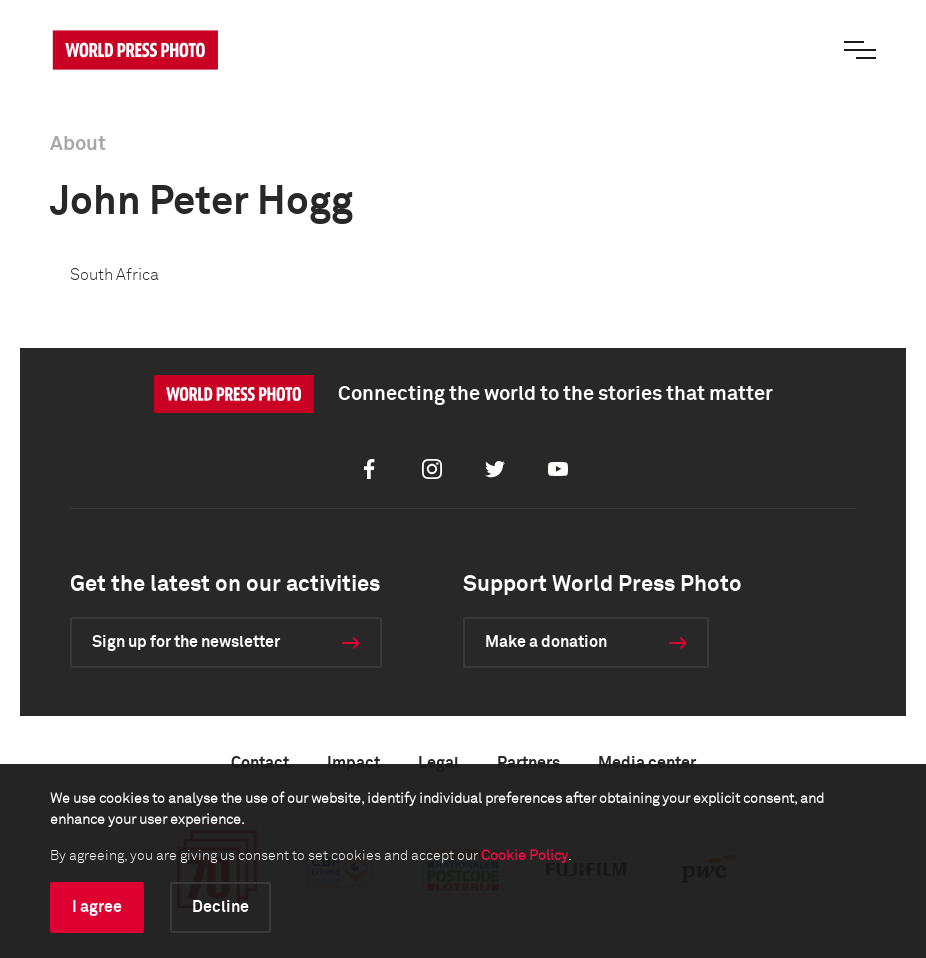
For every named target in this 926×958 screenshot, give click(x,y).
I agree (97, 907)
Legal (438, 763)
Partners (528, 763)
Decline (220, 907)
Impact (353, 763)
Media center (647, 763)
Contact (260, 763)
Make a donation (546, 642)
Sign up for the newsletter (186, 642)
